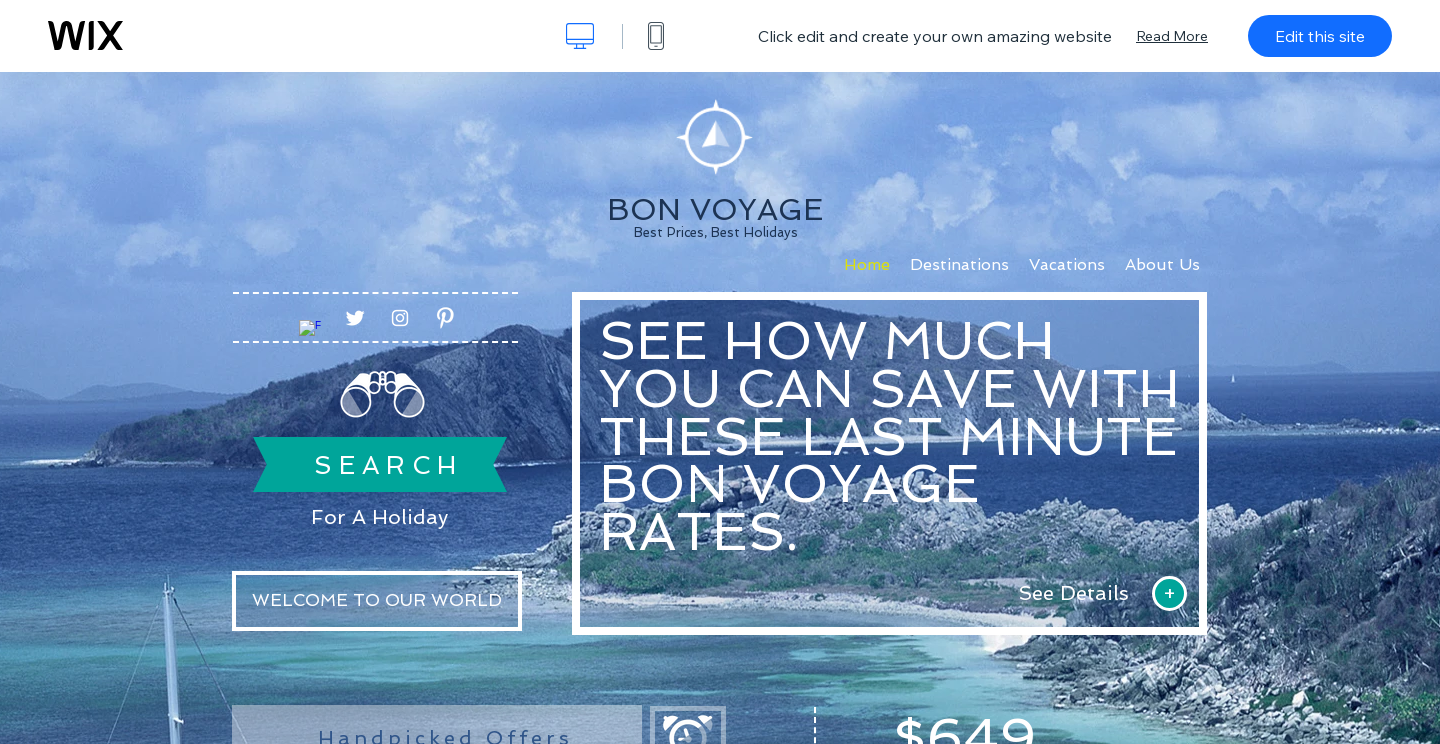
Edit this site (1320, 36)
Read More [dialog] (1172, 36)
